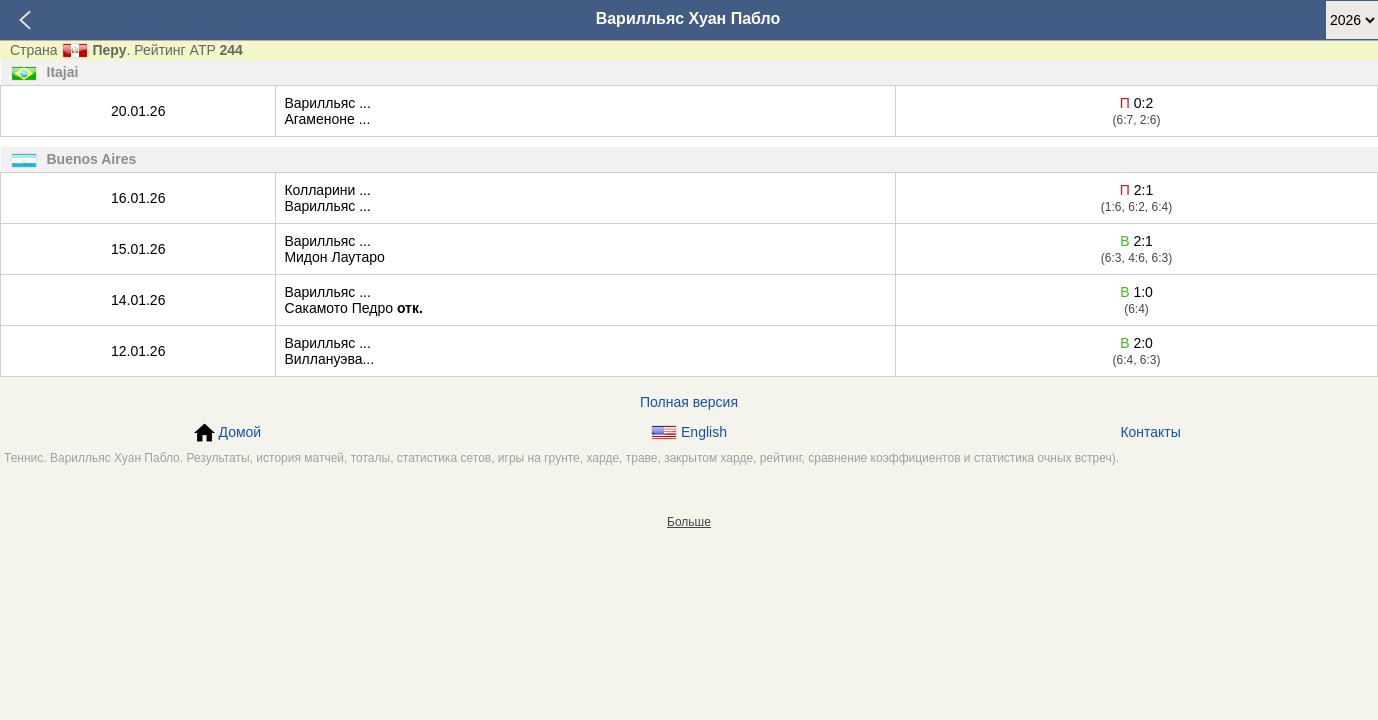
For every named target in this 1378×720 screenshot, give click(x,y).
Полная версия (689, 402)
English (689, 432)
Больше (689, 522)
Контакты (1150, 432)
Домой (228, 433)
